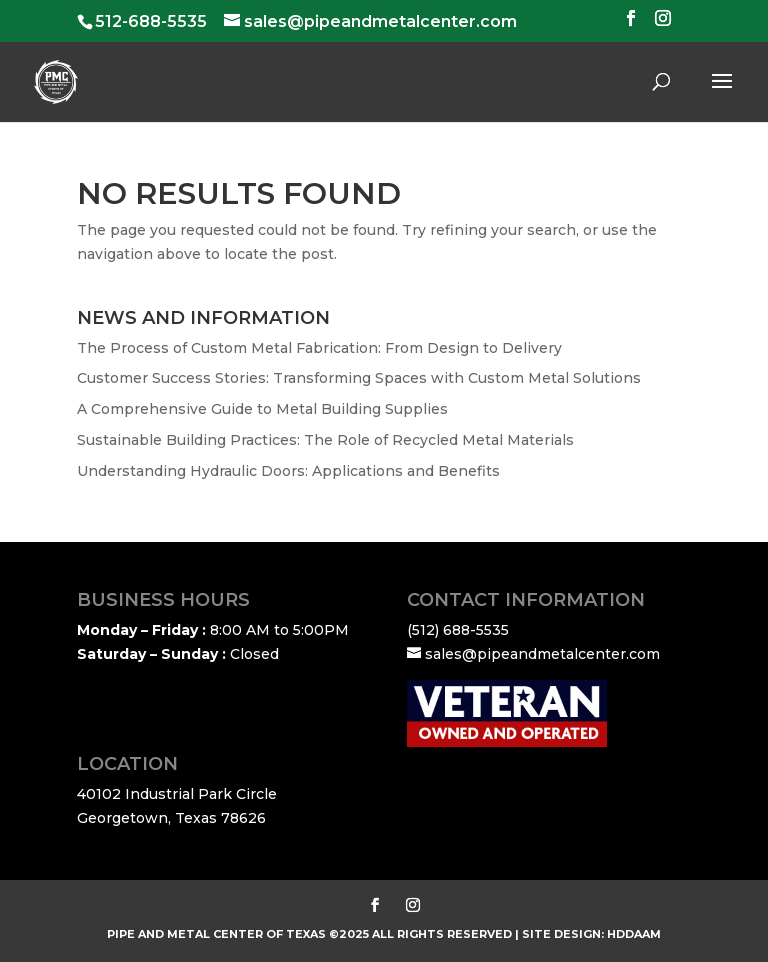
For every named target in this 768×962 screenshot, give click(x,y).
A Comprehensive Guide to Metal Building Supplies (262, 409)
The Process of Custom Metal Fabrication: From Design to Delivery (319, 348)
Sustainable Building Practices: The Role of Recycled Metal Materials (325, 440)
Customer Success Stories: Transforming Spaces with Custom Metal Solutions (359, 378)
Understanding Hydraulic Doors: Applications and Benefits (288, 471)
